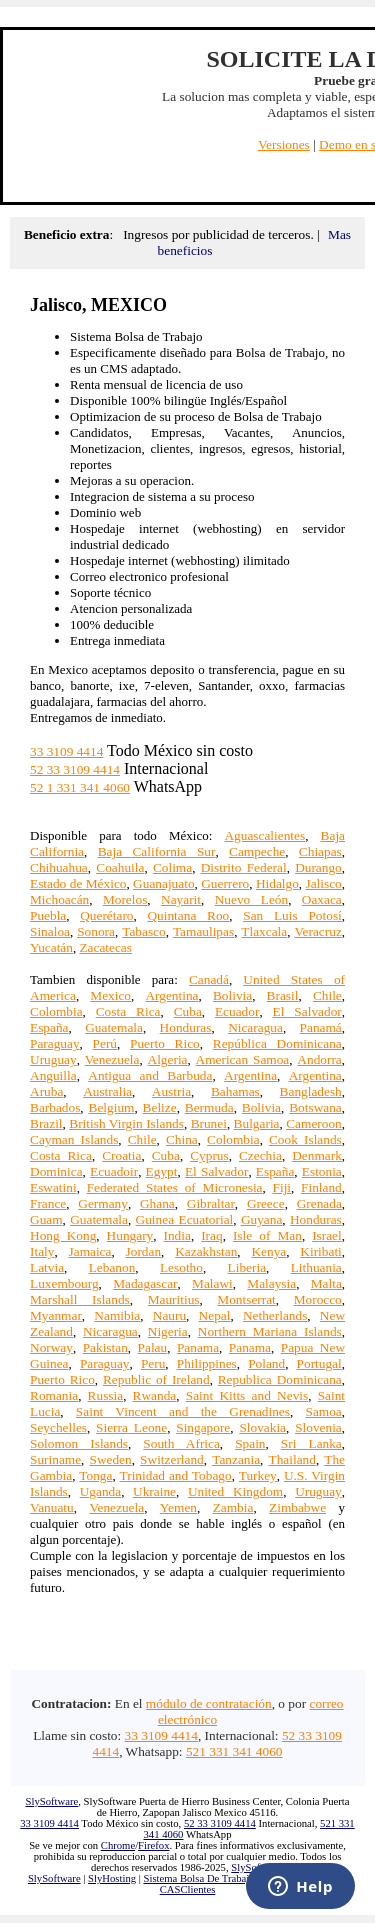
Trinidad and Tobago (176, 1475)
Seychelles (58, 1427)
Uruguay (53, 1059)
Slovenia (318, 1427)
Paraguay (55, 1043)
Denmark (317, 1155)
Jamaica (90, 1251)
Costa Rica (128, 1011)
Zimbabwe (297, 1507)
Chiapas (320, 851)
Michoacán (59, 899)
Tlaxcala (264, 931)
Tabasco (143, 931)
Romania (54, 1395)
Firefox (153, 1845)
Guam (46, 1219)
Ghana (157, 1203)
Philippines (207, 1363)
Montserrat (246, 1299)
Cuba (188, 1011)
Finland (321, 1187)
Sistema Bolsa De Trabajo (199, 1878)
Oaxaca (322, 899)
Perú (105, 1043)
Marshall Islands (80, 1299)
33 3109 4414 (66, 751)
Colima (172, 867)
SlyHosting (112, 1878)
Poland (266, 1363)
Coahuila (120, 867)
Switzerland (172, 1459)
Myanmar (56, 1315)
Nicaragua (255, 1027)
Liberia (247, 1267)
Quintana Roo (188, 915)
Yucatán (51, 947)
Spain (250, 1443)
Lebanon (112, 1267)
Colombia (56, 1011)
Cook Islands (305, 1139)
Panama (198, 1347)
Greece (266, 1203)
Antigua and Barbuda (150, 1075)
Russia (106, 1395)
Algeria (168, 1059)
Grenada (319, 1203)
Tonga (95, 1475)
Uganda (100, 1491)
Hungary (130, 1235)
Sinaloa (50, 931)
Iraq (211, 1235)
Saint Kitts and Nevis (247, 1395)
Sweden (111, 1459)
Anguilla (53, 1075)
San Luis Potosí (292, 915)
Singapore (203, 1427)
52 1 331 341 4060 (80, 787)
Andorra (319, 1059)
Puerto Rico (165, 1043)
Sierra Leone (131, 1427)
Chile (327, 995)
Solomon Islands (79, 1443)
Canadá (209, 979)
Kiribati (320, 1251)
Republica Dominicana (280, 1379)
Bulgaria (257, 1123)
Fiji (282, 1187)
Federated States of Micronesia (175, 1187)
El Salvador (307, 1011)
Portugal (319, 1363)
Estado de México (78, 883)
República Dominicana (277, 1043)
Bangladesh (311, 1091)
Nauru (169, 1315)
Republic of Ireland (156, 1379)
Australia (107, 1091)
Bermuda (209, 1107)
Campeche (257, 851)
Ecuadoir (114, 1171)
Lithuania (316, 1267)
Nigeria (168, 1331)
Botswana (315, 1107)
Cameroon (314, 1123)
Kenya (268, 1251)
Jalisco (323, 883)
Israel (327, 1235)
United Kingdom (235, 1491)
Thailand (292, 1459)
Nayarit (181, 899)
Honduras (186, 1027)
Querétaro (106, 915)
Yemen (178, 1507)
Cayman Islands (74, 1139)
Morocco (318, 1299)
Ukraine (154, 1491)
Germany (103, 1203)
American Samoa (243, 1059)
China (182, 1139)
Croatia (121, 1155)
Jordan (144, 1251)
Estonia (322, 1171)
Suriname (55, 1459)
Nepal (215, 1315)
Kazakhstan (206, 1251)
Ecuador (237, 1011)
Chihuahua (59, 867)
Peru (153, 1363)
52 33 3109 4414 (75, 769)
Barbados (55, 1107)
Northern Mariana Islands (270, 1331)
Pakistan (105, 1347)
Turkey (258, 1475)
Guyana (261, 1219)
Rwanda (155, 1395)
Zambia (233, 1507)
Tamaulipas (203, 931)
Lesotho (181, 1267)
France (48, 1203)
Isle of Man (267, 1235)
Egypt (162, 1171)
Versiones (284, 144)
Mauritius (174, 1299)
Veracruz (317, 931)
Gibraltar (211, 1203)
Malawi (212, 1283)
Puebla (48, 915)
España (49, 1027)
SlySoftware (52, 1801)
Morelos (125, 899)
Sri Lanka (311, 1443)
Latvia (47, 1267)
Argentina (171, 995)
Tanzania (236, 1459)
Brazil (46, 1123)
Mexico (110, 995)
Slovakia (262, 1427)
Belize (160, 1107)
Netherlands (275, 1315)
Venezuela (112, 1059)
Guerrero (225, 883)
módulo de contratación (209, 1703)
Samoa (323, 1411)
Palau (153, 1347)
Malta (326, 1283)
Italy (42, 1251)
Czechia (260, 1155)
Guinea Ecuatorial (185, 1219)
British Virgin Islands (126, 1123)
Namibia (117, 1315)
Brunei (209, 1123)
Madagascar (145, 1283)
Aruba (46, 1091)
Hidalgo (277, 883)
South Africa (181, 1443)
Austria (171, 1091)
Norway (51, 1347)
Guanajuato (163, 883)
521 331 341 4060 (234, 1751)
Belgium (112, 1107)
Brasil (283, 995)
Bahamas (235, 1091)
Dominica (56, 1171)
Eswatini (53, 1187)
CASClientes (188, 1889)
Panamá (321, 1027)
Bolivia (232, 995)
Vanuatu (52, 1507)
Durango (318, 867)
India (177, 1235)
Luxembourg (64, 1283)
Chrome (118, 1845)
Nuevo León (251, 899)
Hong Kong (63, 1235)
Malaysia (271, 1283)
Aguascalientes (264, 835)
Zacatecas (105, 947)
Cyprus (209, 1155)
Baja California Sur (157, 851)
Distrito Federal (244, 867)
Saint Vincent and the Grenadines (183, 1411)
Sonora (96, 931)
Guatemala (114, 1027)
